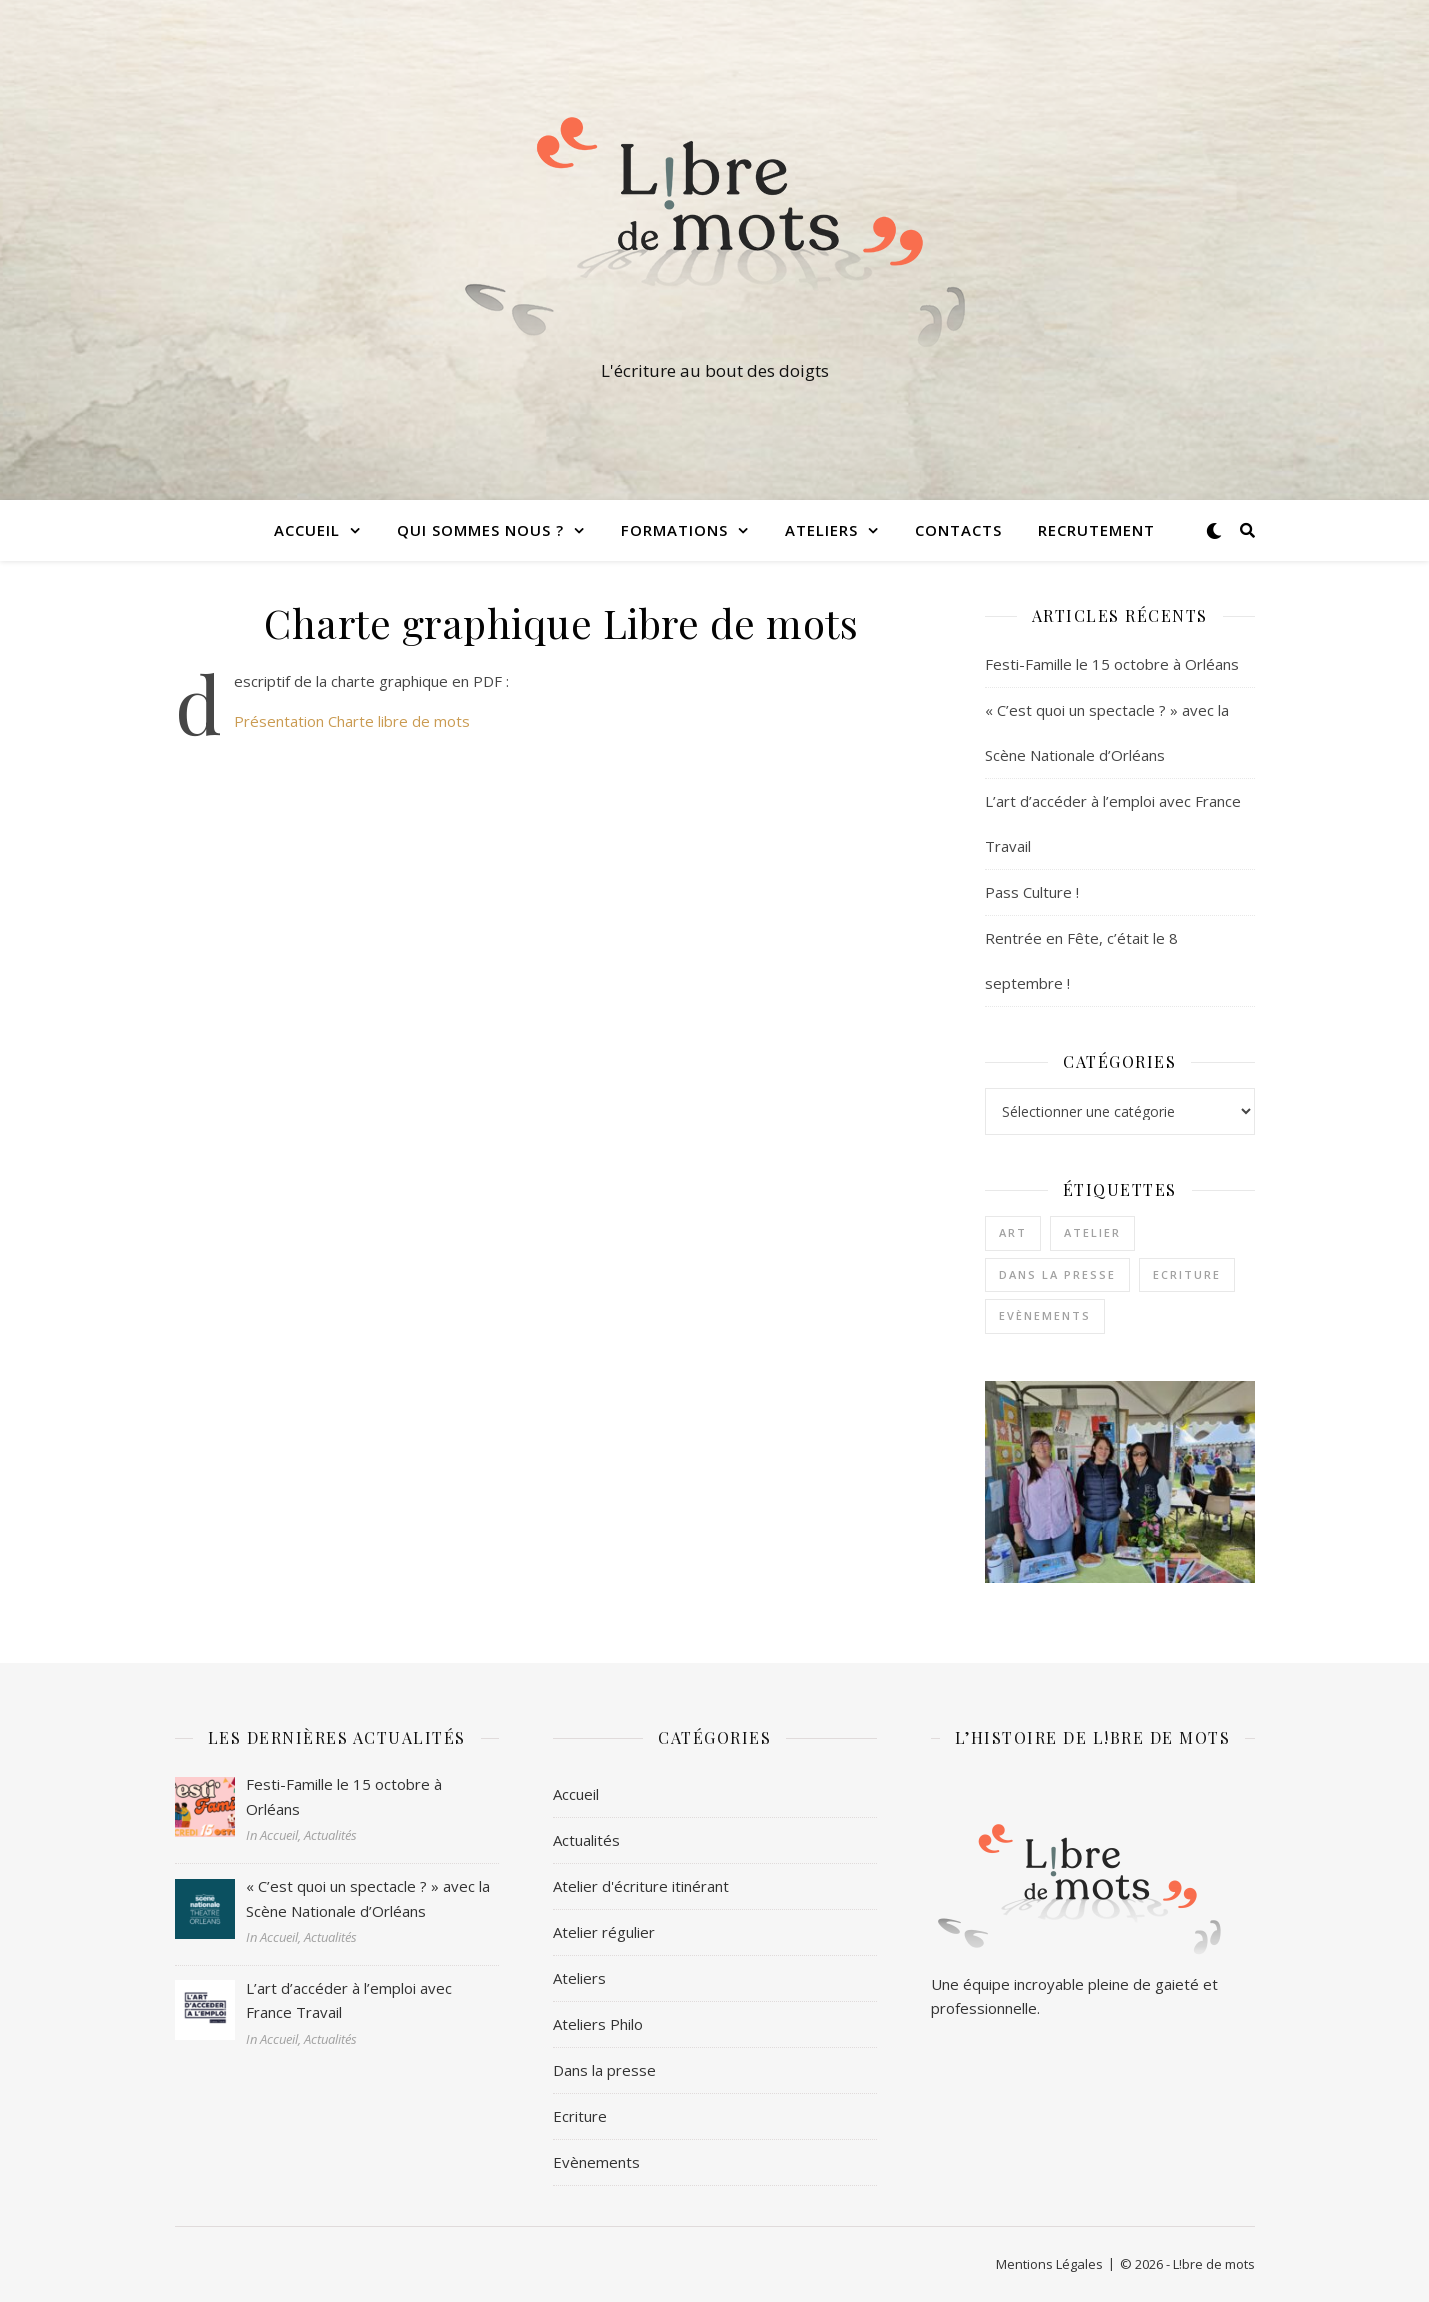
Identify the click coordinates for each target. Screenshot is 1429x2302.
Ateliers (821, 530)
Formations (674, 530)
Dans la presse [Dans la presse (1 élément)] (1057, 1274)
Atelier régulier (604, 1932)
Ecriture (580, 2116)
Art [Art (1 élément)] (1013, 1232)
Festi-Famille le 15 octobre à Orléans (1112, 664)
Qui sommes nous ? (480, 530)
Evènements (596, 2162)
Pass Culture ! (1032, 892)
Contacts (958, 530)
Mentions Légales (1049, 2264)
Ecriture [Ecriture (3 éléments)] (1187, 1274)
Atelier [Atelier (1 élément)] (1092, 1232)
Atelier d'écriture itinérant (641, 1886)
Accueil (307, 530)
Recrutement (1096, 530)
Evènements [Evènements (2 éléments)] (1045, 1315)
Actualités (586, 1840)
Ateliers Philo (598, 2024)
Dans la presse (604, 2070)
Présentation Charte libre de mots (352, 721)
